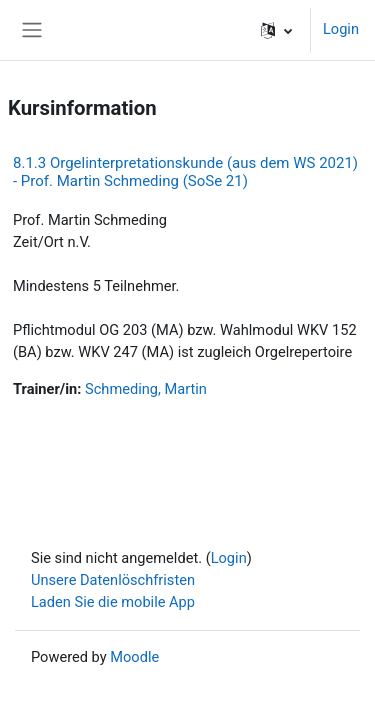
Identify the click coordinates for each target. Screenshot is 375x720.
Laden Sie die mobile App (113, 602)
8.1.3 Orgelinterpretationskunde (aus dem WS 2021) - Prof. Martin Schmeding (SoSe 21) (185, 172)
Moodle (134, 657)
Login (341, 29)
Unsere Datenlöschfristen (113, 580)
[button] (276, 30)
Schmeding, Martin (146, 389)
